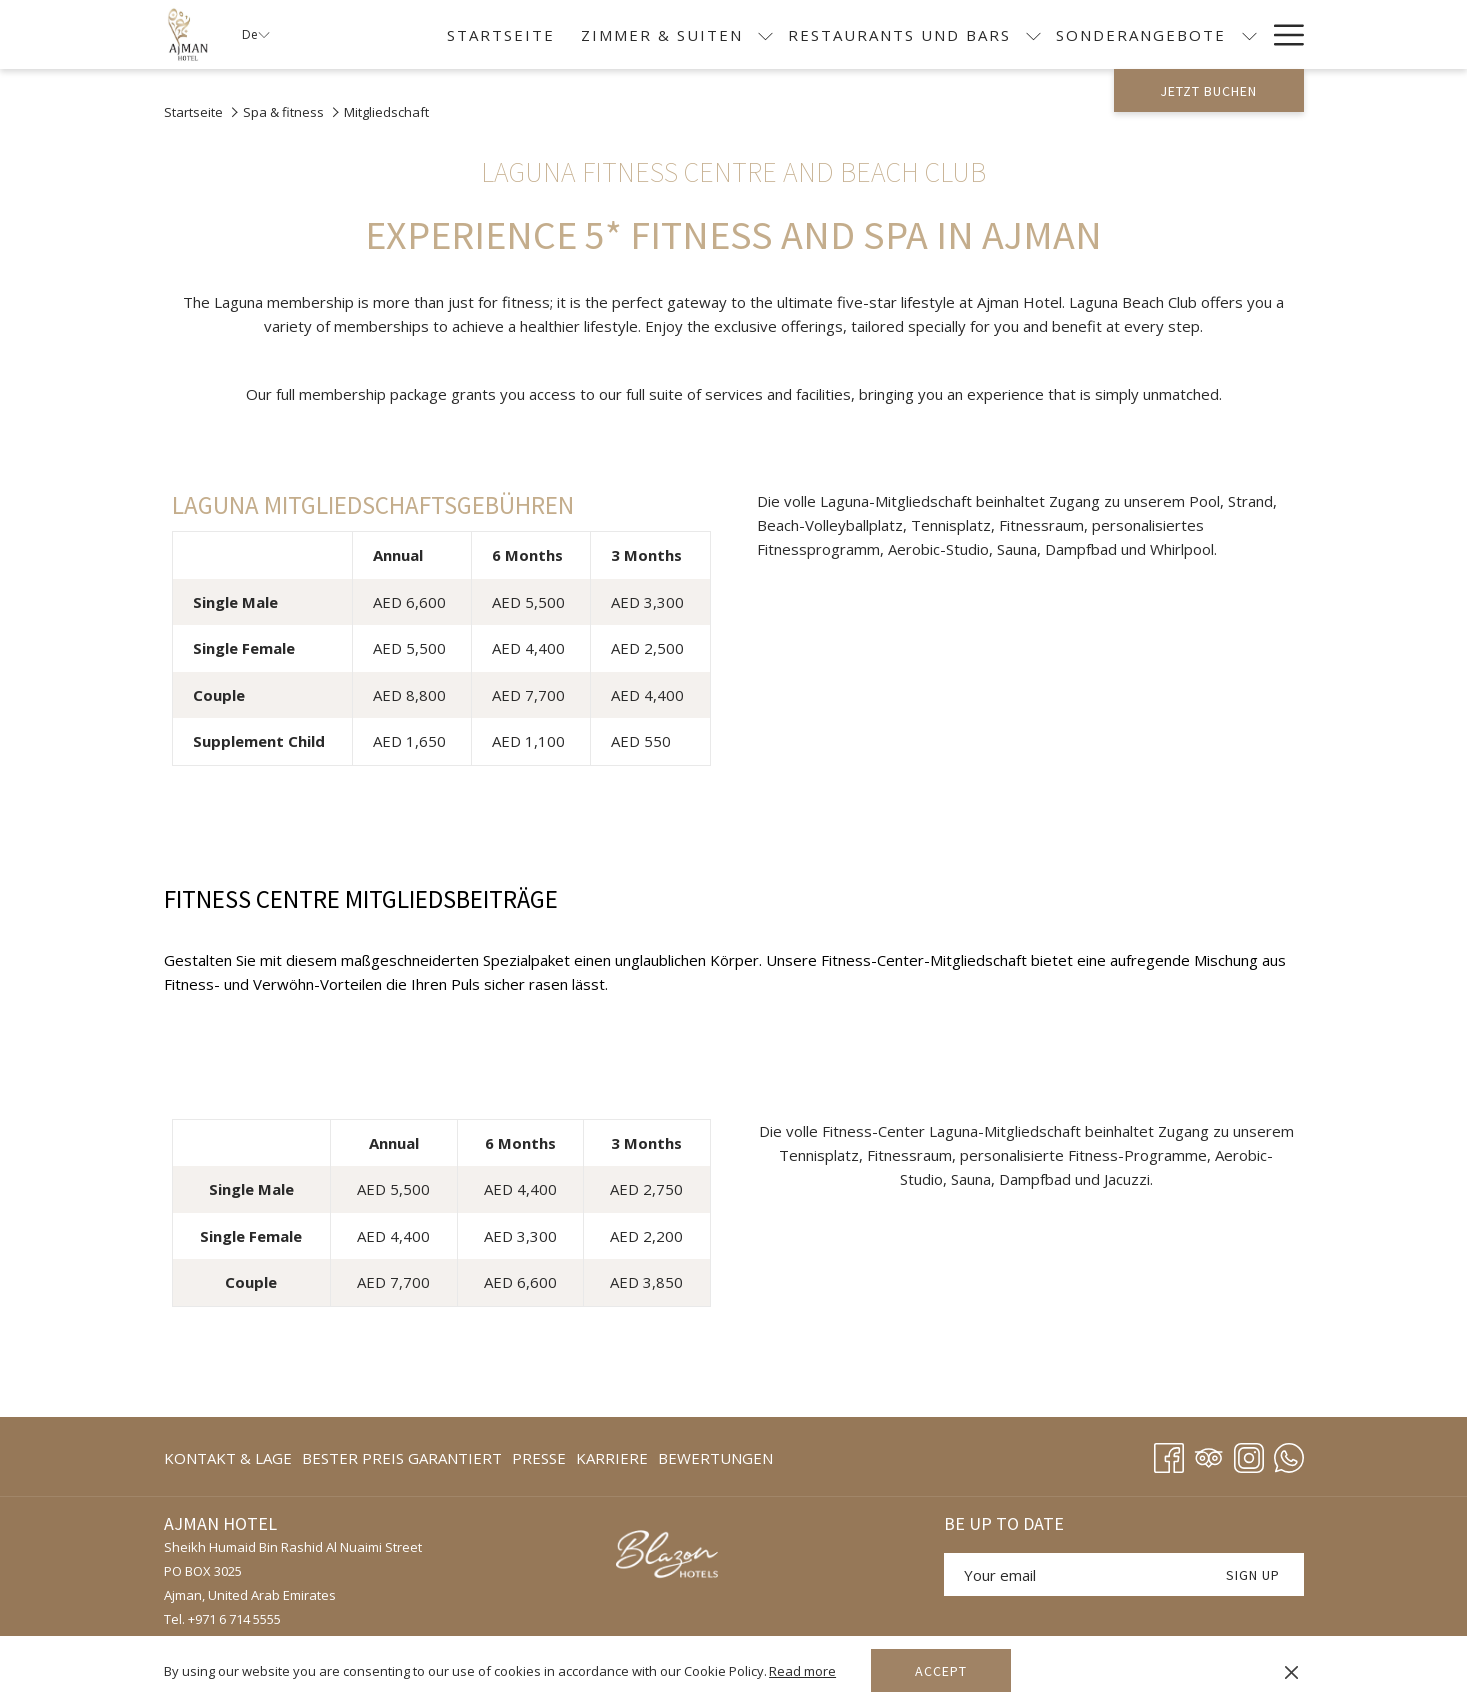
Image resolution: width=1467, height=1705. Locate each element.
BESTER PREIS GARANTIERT (402, 1458)
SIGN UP (1253, 1575)
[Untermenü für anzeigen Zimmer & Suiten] (765, 34)
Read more (802, 1671)
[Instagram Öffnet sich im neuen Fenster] (1249, 1454)
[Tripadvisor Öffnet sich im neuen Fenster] (1209, 1454)
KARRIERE (612, 1458)
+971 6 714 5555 (234, 1619)
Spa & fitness (283, 112)
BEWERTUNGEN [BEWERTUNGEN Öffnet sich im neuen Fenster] (715, 1461)
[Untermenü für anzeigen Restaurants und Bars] (1033, 34)
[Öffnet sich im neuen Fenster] (671, 1556)
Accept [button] (941, 1671)
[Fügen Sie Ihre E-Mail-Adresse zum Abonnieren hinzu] (1073, 1574)
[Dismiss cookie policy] (1291, 1671)
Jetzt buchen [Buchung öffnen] (1208, 91)
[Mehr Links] (1281, 34)
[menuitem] (501, 34)
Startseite (193, 112)
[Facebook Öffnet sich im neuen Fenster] (1169, 1454)
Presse (539, 1458)
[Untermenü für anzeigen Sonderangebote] (1249, 34)
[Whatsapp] (1289, 1454)
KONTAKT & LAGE (228, 1458)
